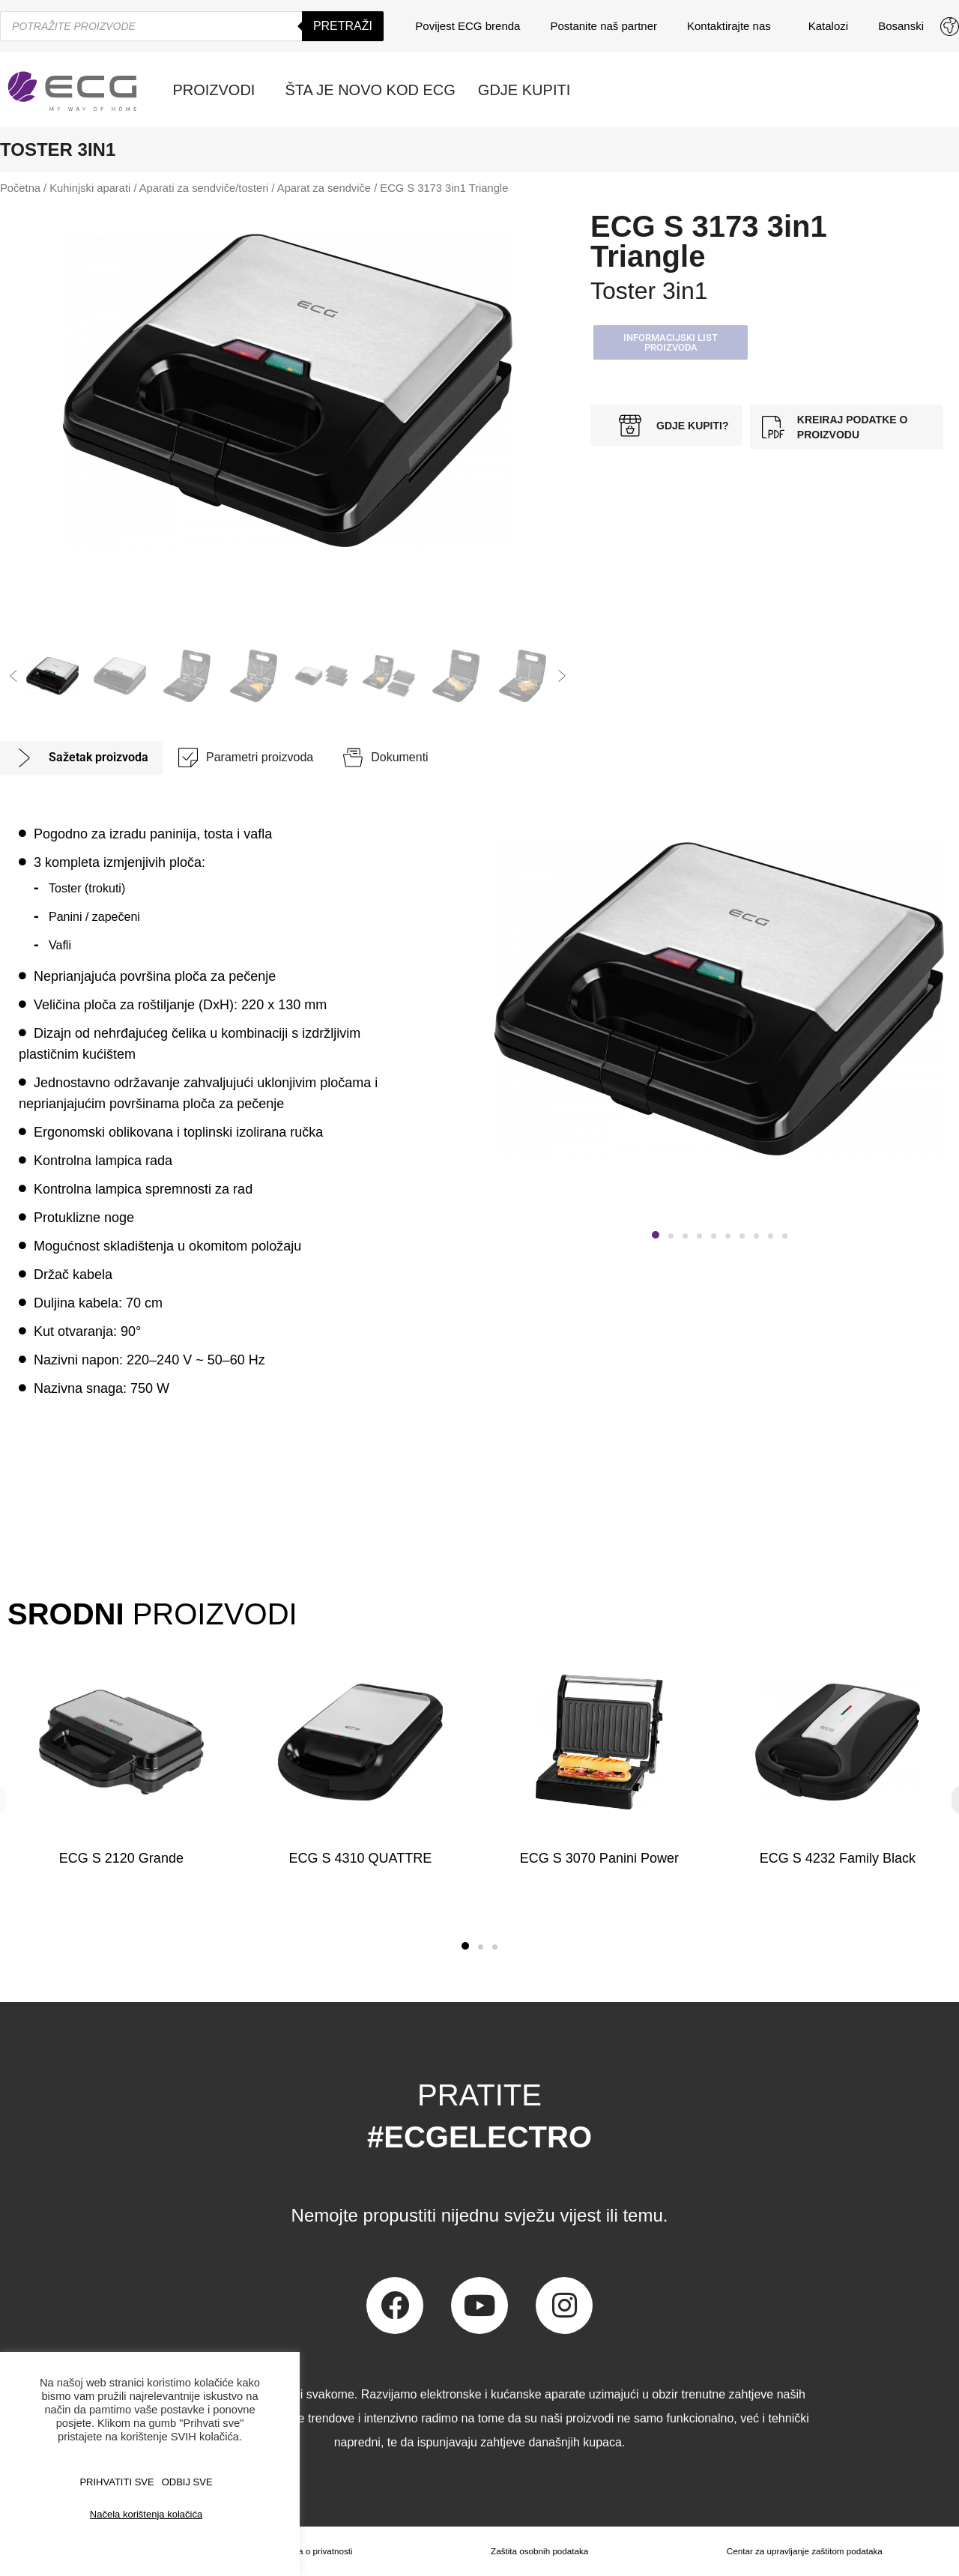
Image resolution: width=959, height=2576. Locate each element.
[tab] (81, 758)
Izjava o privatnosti (315, 2551)
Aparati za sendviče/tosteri (204, 188)
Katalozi (828, 25)
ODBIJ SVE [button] (187, 2482)
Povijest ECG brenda (467, 25)
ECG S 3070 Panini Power (598, 1858)
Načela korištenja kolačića (146, 2514)
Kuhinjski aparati (89, 188)
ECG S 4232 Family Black (838, 1858)
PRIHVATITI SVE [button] (116, 2482)
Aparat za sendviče (324, 188)
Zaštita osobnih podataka (538, 2551)
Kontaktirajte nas (732, 26)
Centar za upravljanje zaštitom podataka (804, 2551)
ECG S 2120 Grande (121, 1858)
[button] (13, 676)
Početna (20, 188)
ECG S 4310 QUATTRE (360, 1858)
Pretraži (342, 25)
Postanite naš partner (603, 25)
